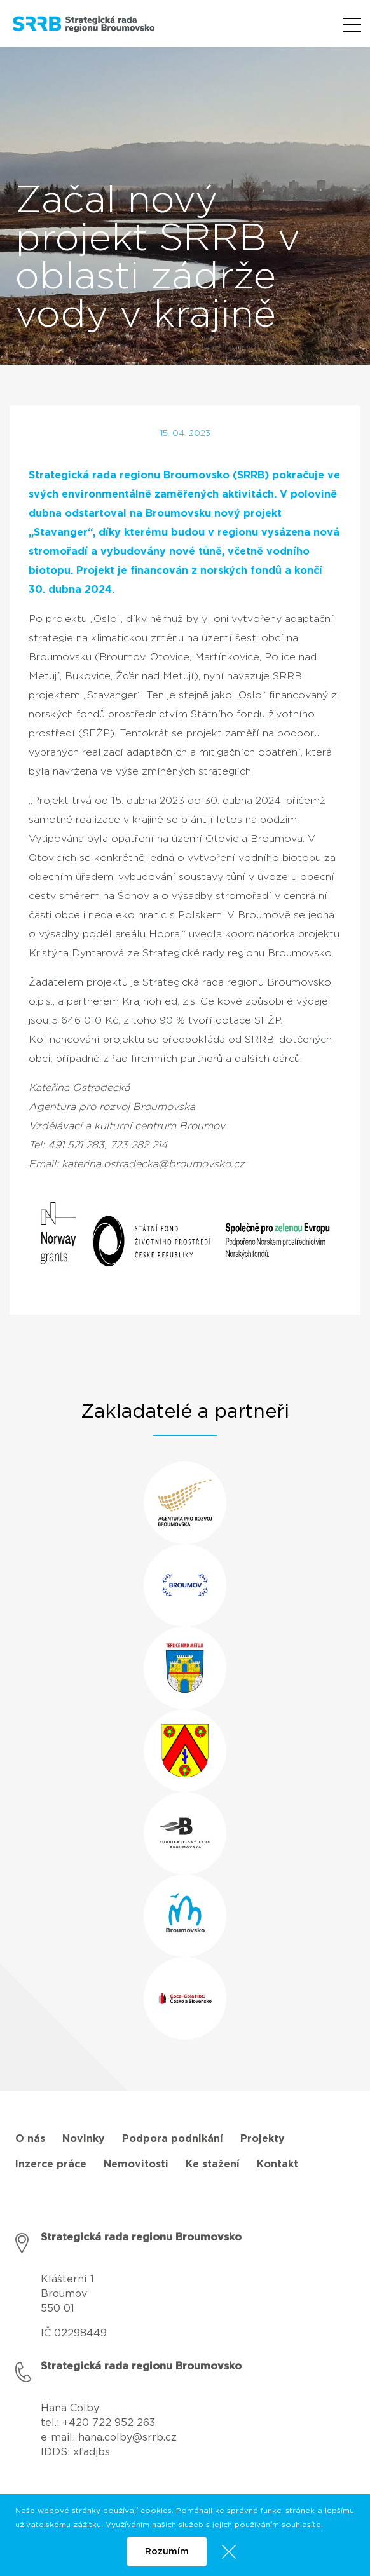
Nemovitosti (136, 2164)
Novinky (83, 2139)
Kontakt (277, 2164)
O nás (30, 2139)
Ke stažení (213, 2164)
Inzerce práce (50, 2164)
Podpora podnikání (172, 2139)
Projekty (262, 2139)
